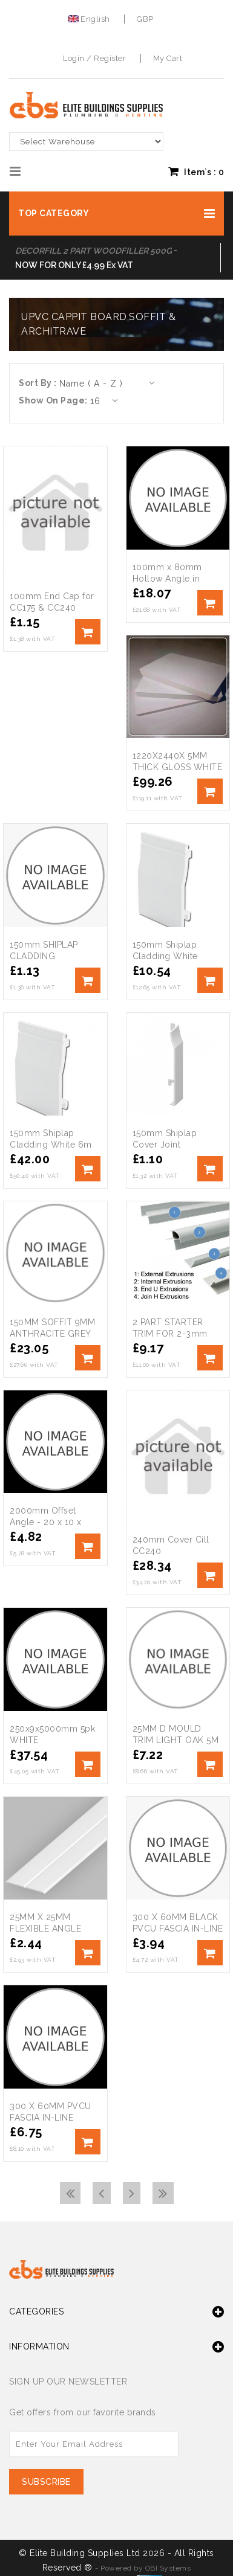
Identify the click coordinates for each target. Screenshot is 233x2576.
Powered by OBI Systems (145, 2568)
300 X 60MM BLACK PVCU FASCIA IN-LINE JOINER (178, 1928)
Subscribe (46, 2482)
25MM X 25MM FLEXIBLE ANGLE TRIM (45, 1928)
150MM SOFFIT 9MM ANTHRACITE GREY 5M (52, 1333)
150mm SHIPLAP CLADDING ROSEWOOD (44, 956)
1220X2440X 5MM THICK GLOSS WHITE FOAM (178, 767)
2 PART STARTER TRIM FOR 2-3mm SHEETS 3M (170, 1333)
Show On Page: (53, 400)
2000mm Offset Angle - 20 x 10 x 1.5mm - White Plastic (55, 1522)
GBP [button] (145, 19)
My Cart (168, 58)
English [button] (90, 19)
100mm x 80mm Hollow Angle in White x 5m (167, 578)
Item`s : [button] (196, 171)
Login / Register (94, 58)
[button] (116, 213)
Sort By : (38, 383)
